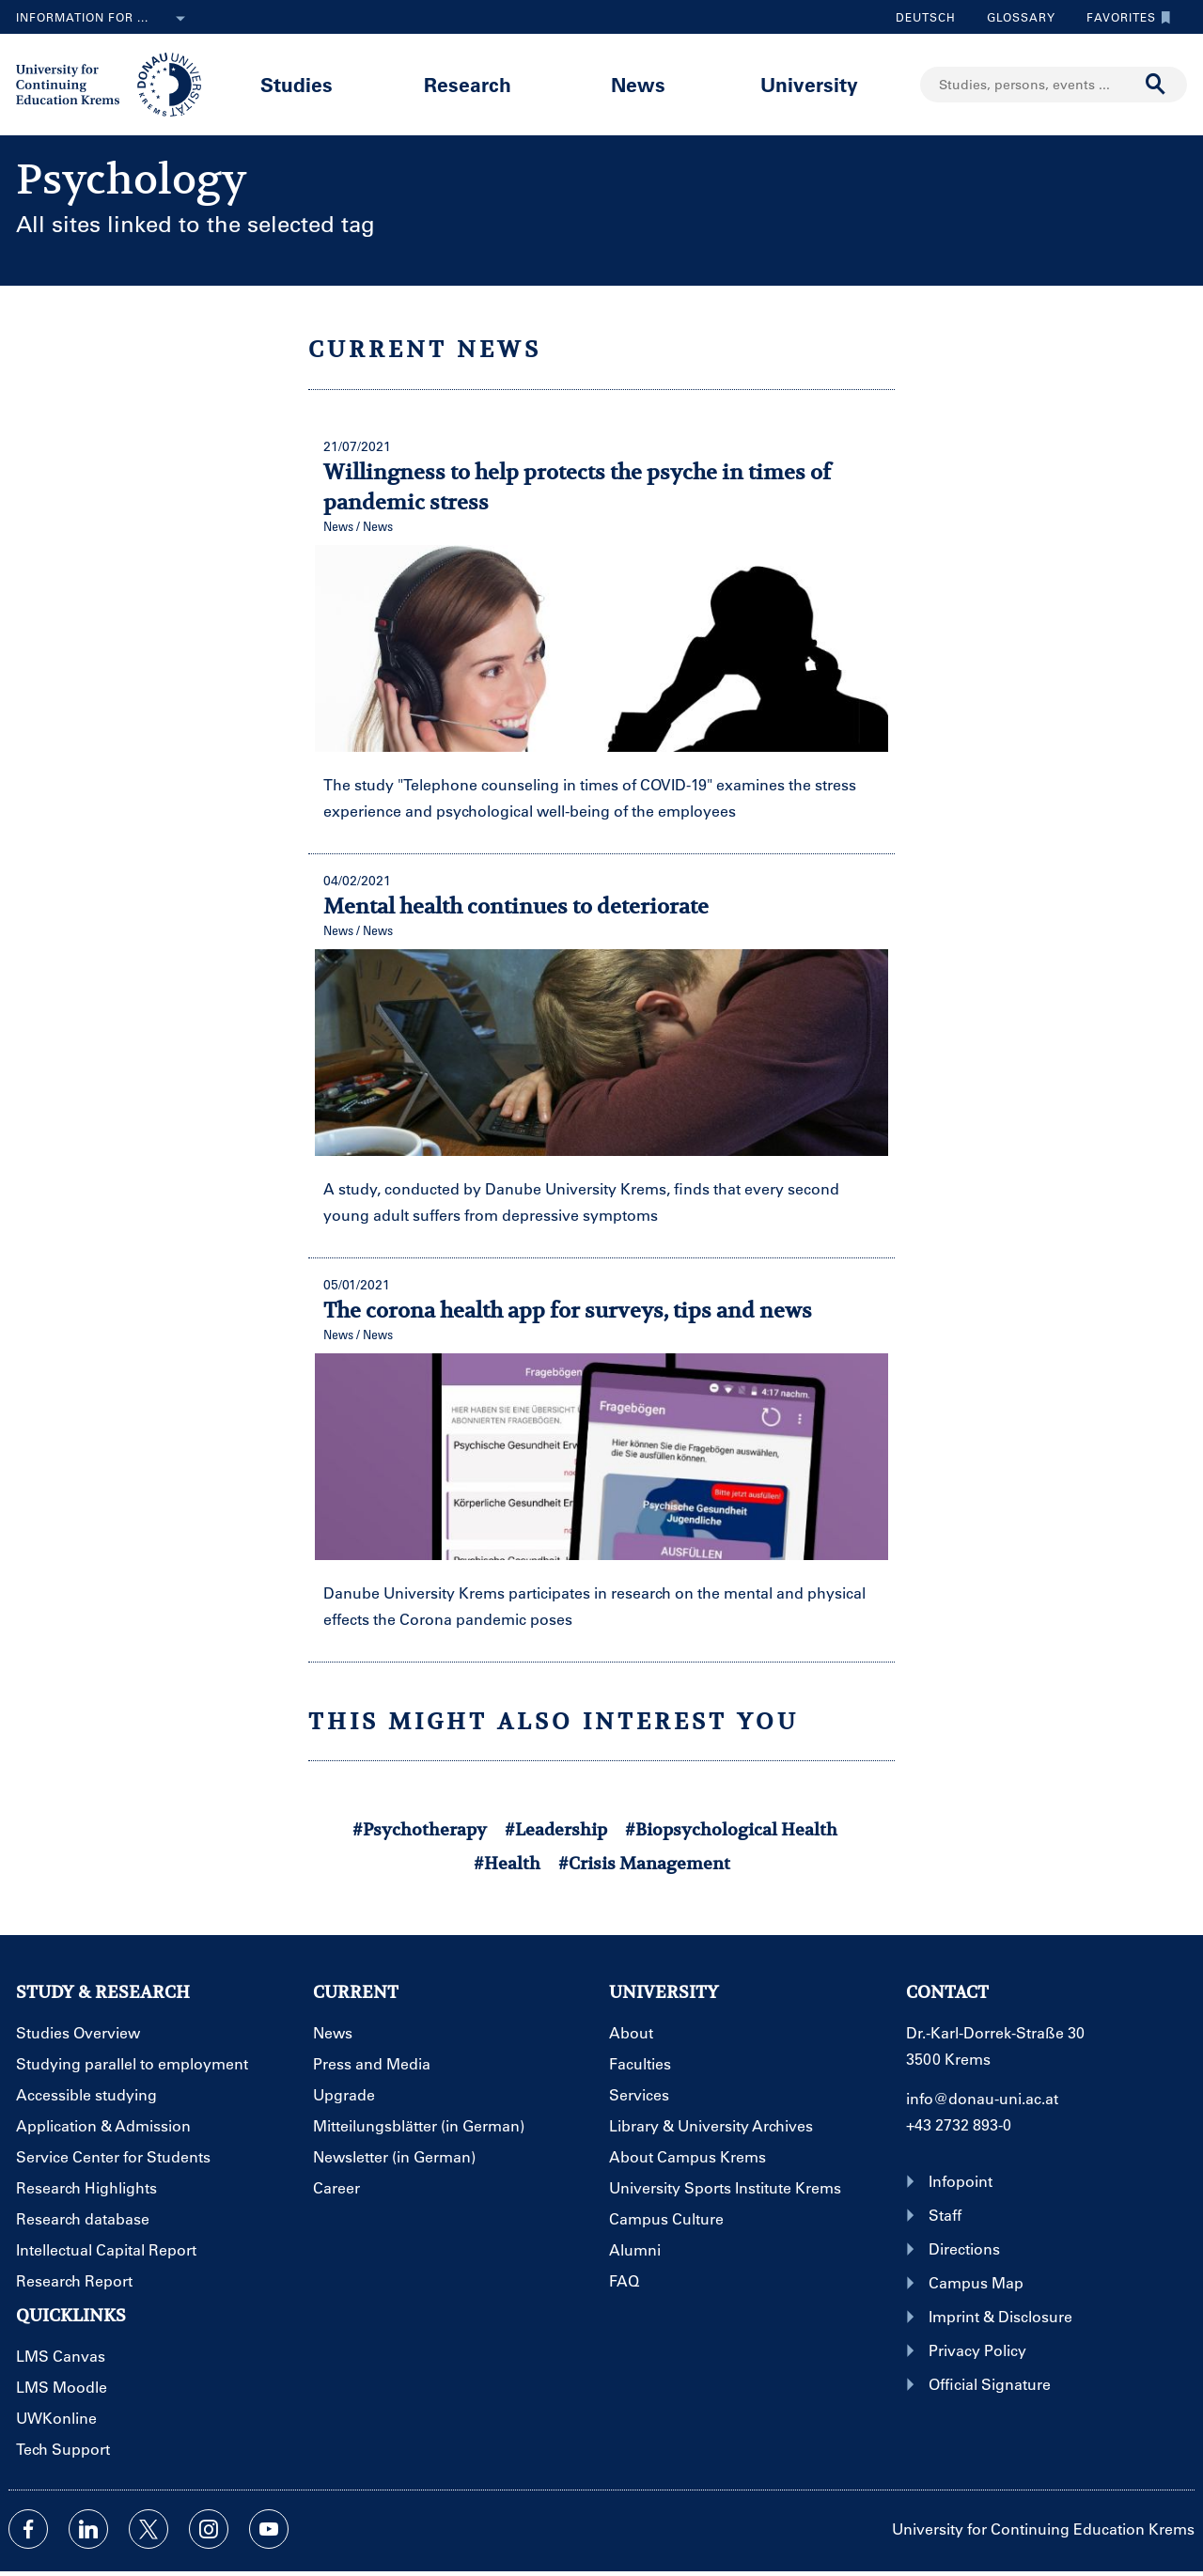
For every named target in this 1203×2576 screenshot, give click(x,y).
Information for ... (104, 19)
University (809, 84)
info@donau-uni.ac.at (982, 2098)
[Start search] (1156, 84)
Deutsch (926, 16)
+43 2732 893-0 (958, 2124)
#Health (507, 1863)
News (638, 84)
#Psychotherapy (419, 1829)
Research (467, 84)
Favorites (1124, 17)
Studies (296, 84)
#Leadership (556, 1829)
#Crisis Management (644, 1863)
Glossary (1014, 17)
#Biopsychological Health (731, 1829)
